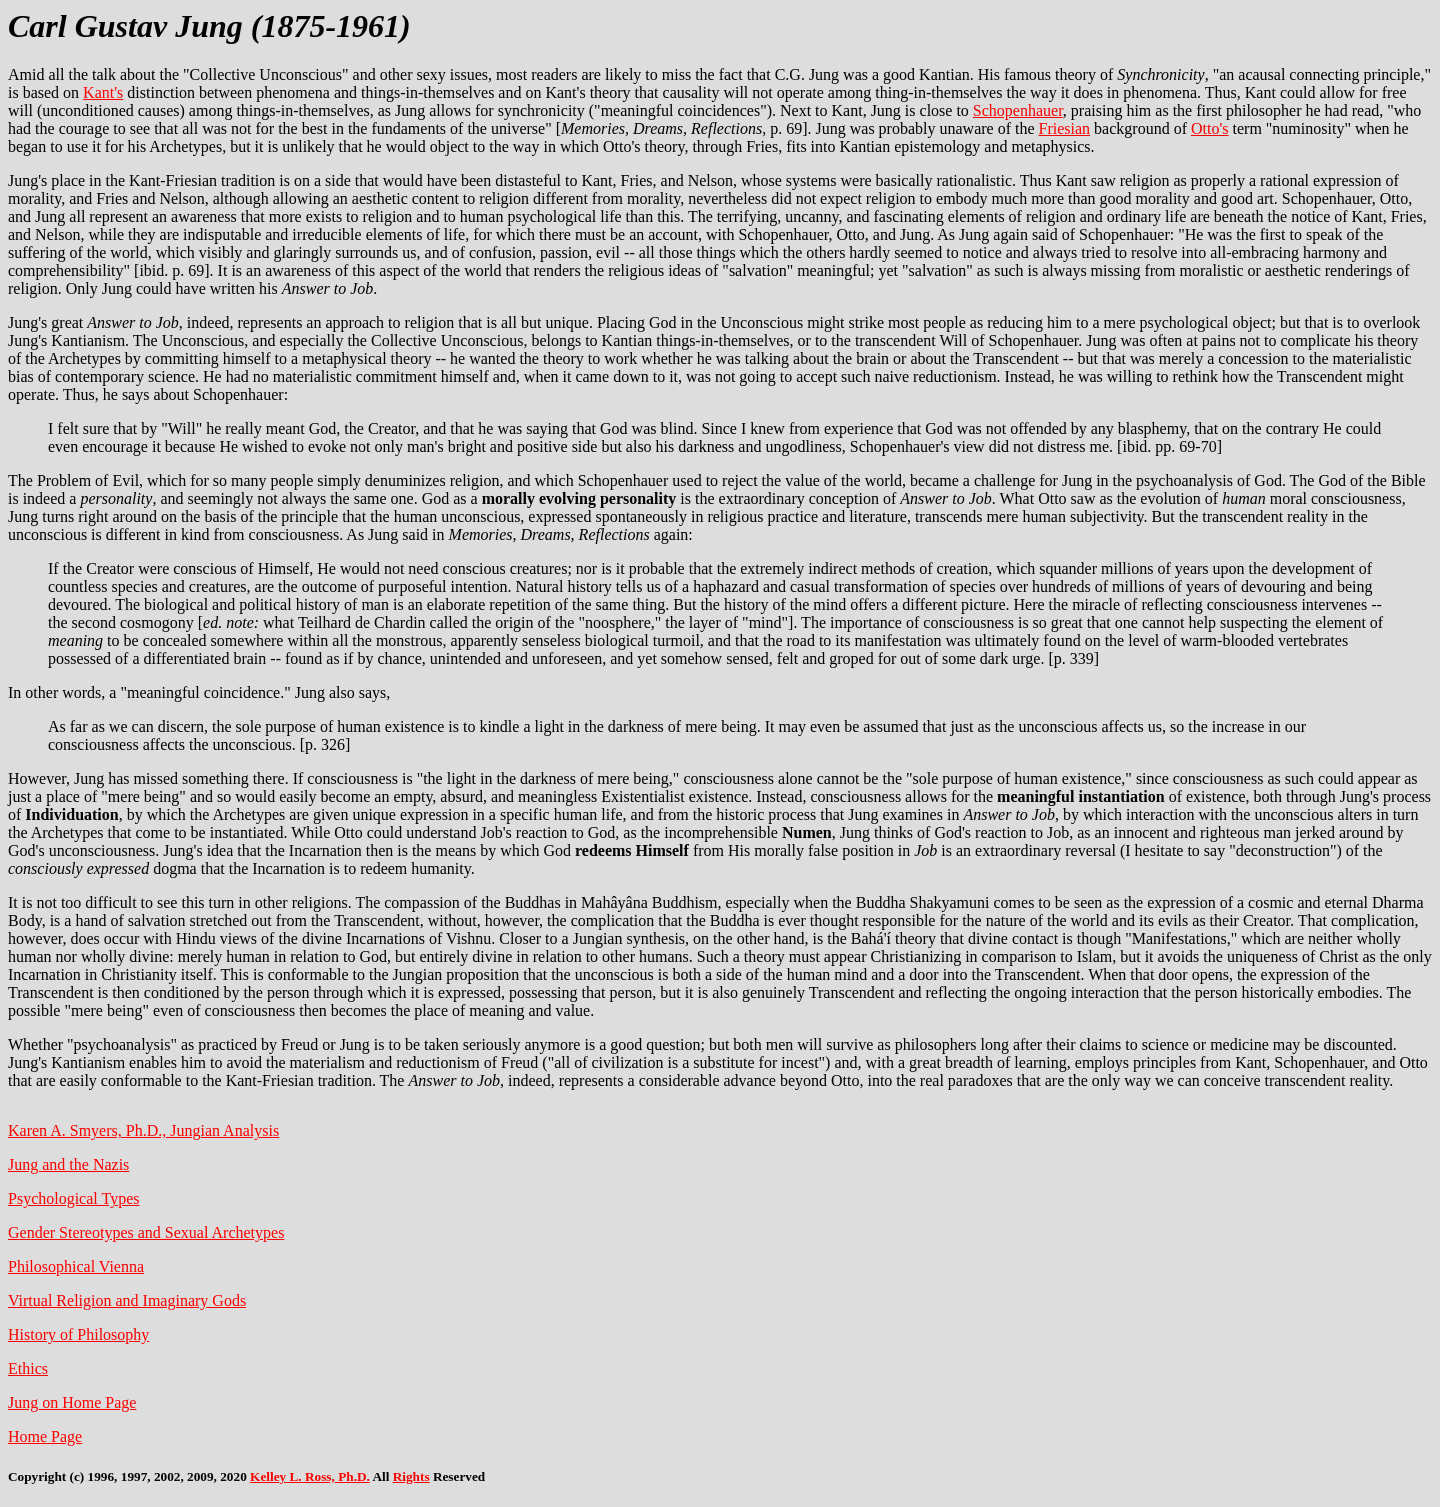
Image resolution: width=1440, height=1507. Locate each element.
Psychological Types (73, 1198)
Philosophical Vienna (76, 1266)
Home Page (45, 1436)
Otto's (1210, 128)
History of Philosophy (78, 1334)
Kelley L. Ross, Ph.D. (310, 1476)
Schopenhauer (1018, 110)
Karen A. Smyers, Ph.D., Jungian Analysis (143, 1130)
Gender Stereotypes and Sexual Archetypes (146, 1232)
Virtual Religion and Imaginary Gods (127, 1300)
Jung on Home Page (72, 1402)
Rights (411, 1476)
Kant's (103, 92)
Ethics (28, 1368)
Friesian (1065, 128)
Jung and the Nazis (68, 1164)
